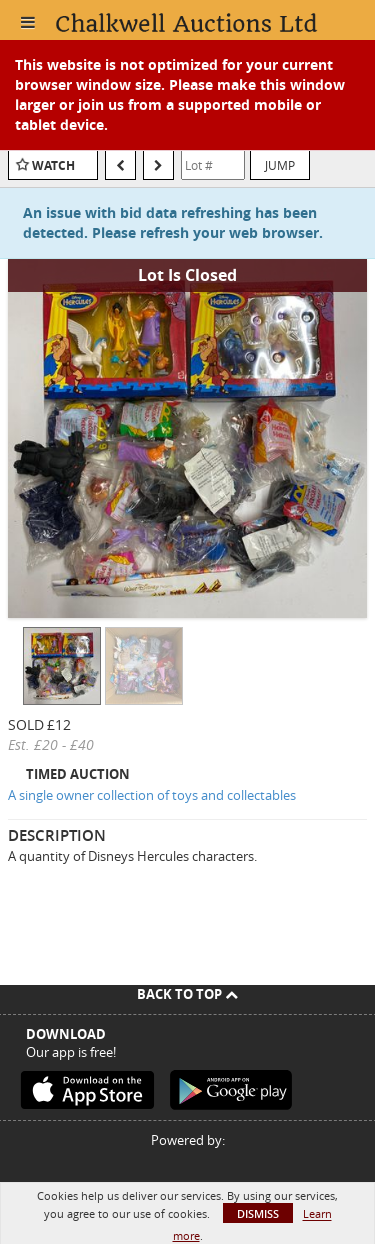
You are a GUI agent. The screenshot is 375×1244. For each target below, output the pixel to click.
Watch (53, 165)
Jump (280, 165)
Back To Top (187, 994)
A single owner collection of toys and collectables (152, 795)
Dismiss (258, 1213)
